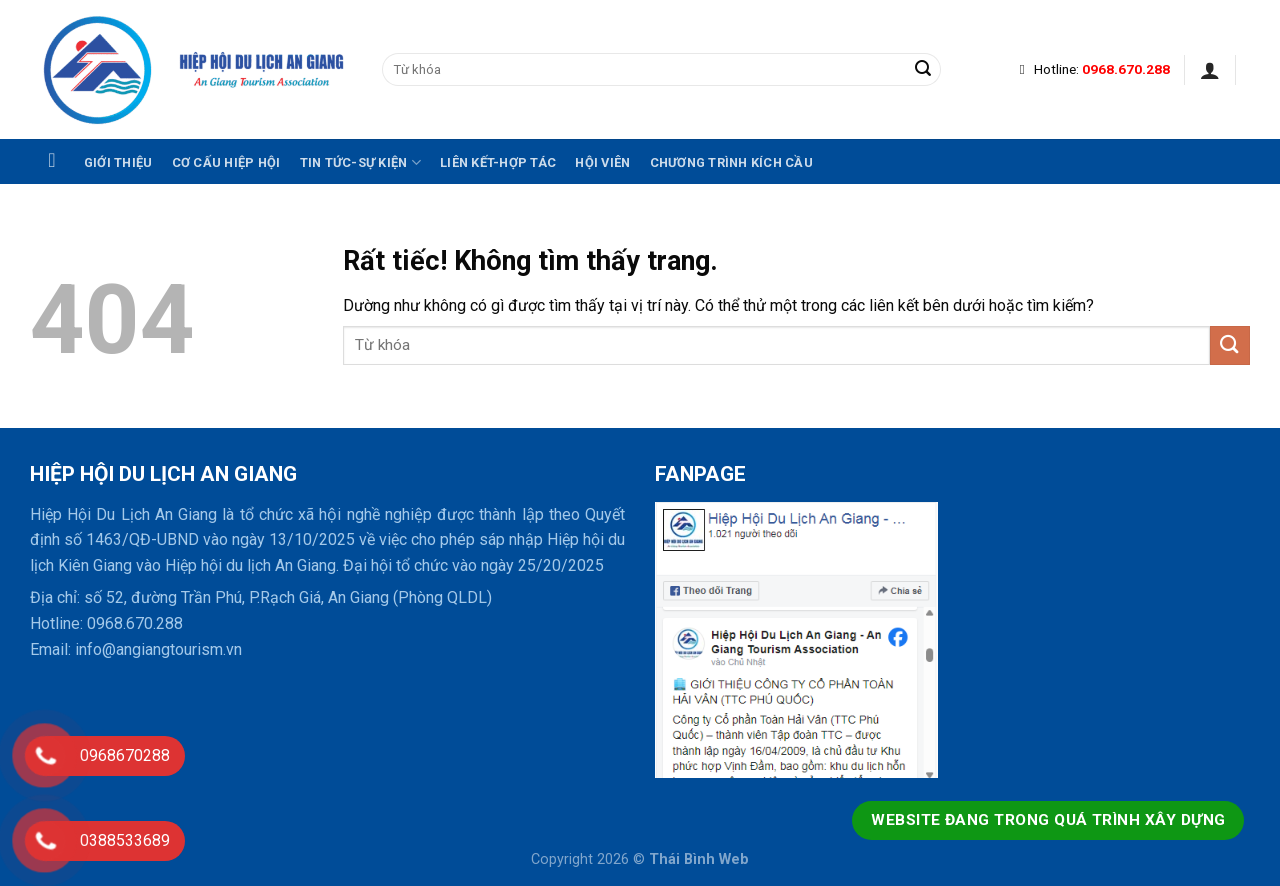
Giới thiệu (118, 162)
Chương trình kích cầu (731, 162)
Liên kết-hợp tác (498, 162)
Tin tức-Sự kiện (360, 162)
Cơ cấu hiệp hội (226, 162)
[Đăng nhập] (1210, 70)
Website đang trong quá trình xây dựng (1048, 820)
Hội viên (602, 162)
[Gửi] (923, 70)
